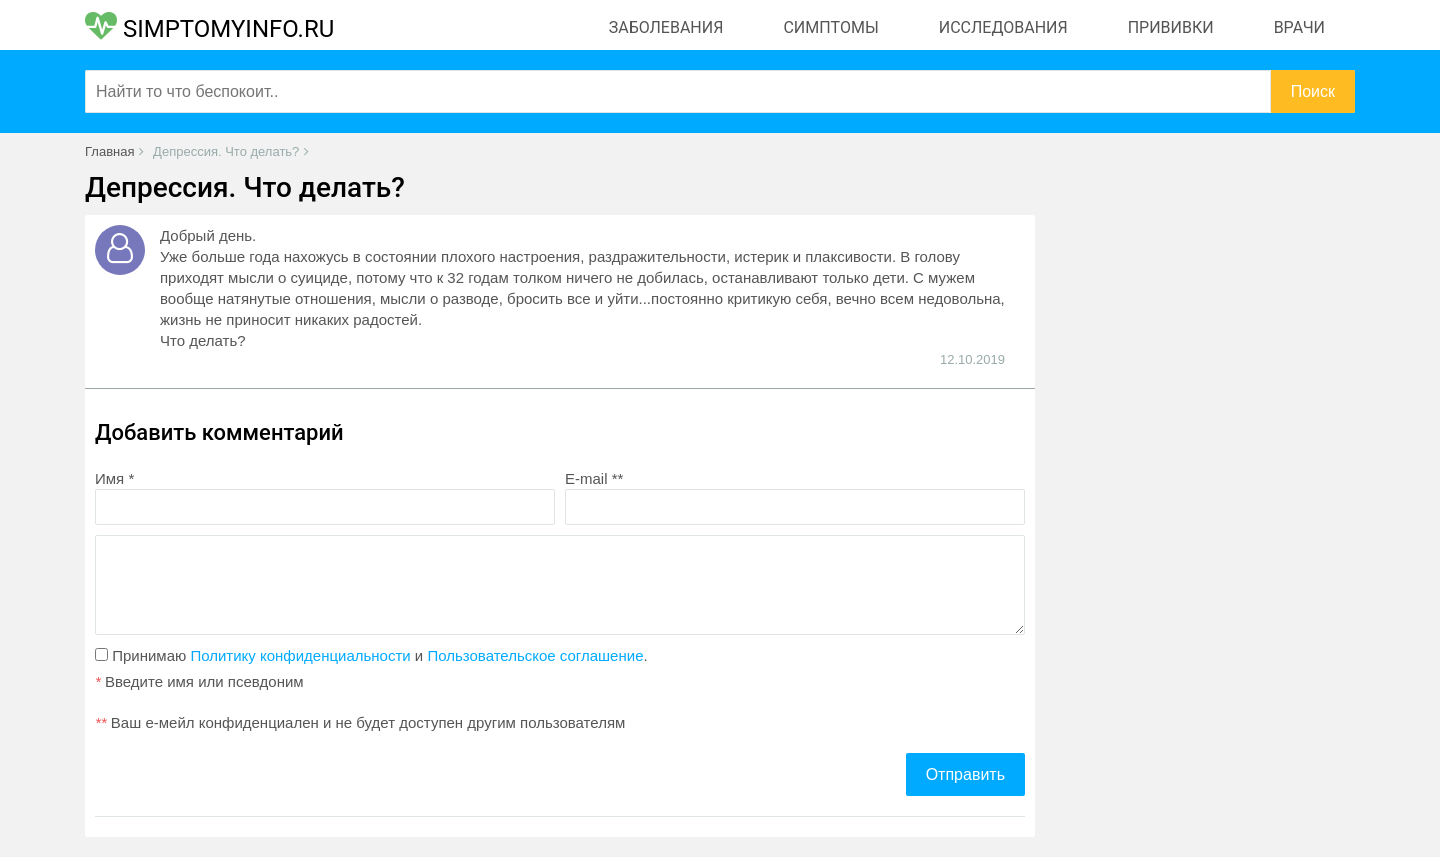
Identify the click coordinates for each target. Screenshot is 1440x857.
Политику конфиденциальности (300, 655)
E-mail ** (594, 478)
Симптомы (830, 27)
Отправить (965, 774)
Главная (109, 151)
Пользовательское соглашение (535, 655)
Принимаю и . (371, 655)
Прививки (1171, 27)
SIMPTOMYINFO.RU (209, 29)
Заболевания (666, 27)
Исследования (1003, 27)
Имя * (114, 478)
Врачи (1299, 27)
